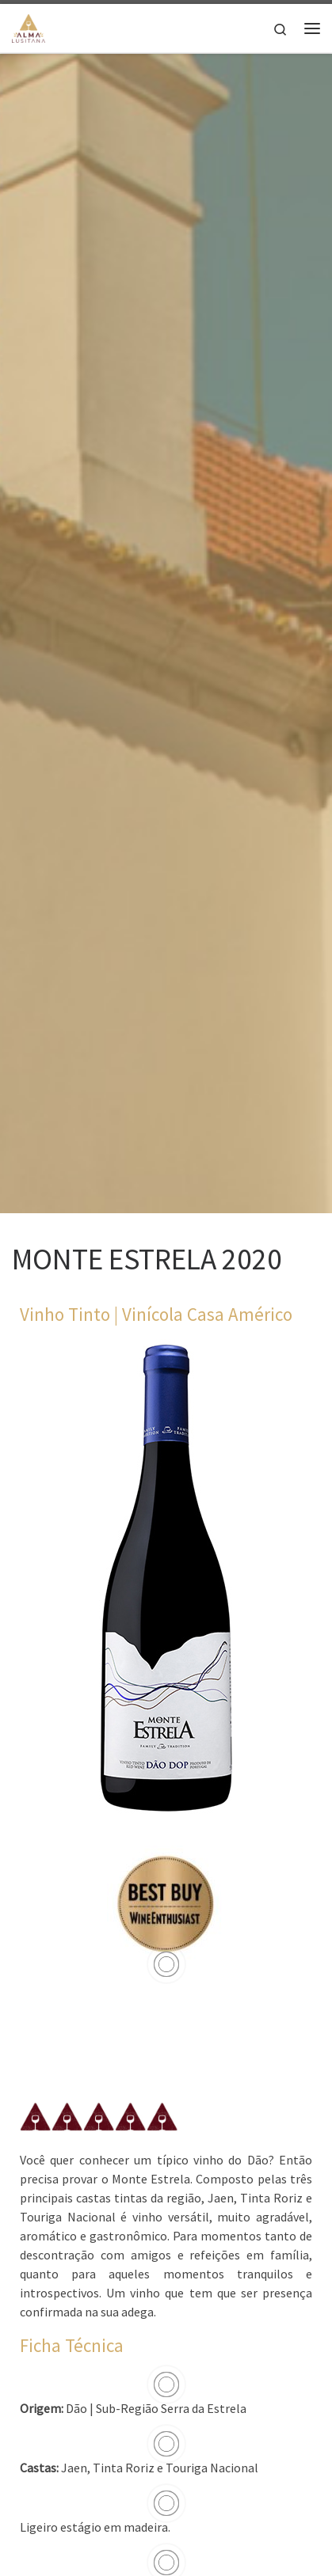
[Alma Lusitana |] (28, 26)
